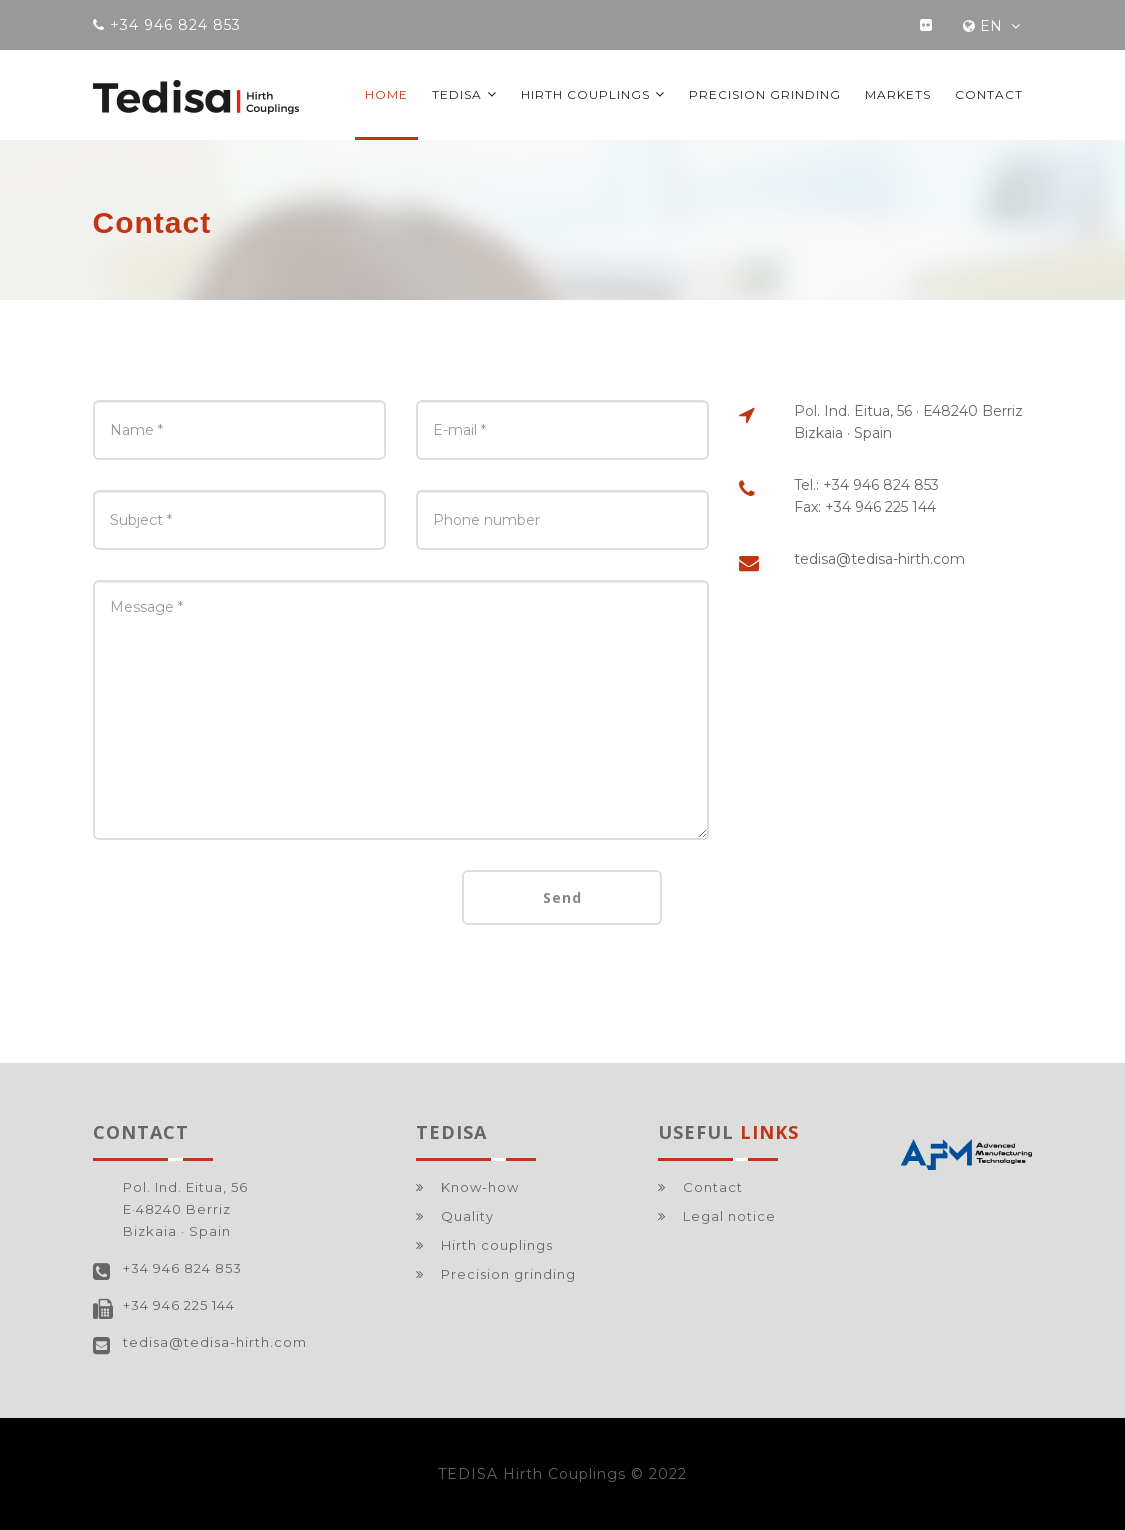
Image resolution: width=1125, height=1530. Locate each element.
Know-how (480, 1187)
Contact (989, 94)
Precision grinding (765, 94)
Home (386, 94)
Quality (467, 1216)
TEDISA (464, 94)
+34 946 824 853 (182, 1268)
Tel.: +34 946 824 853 (866, 485)
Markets (898, 94)
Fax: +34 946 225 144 (865, 507)
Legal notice (729, 1216)
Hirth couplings (593, 94)
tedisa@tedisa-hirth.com (879, 559)
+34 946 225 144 (179, 1305)
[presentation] (245, 909)
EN (991, 26)
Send (562, 897)
